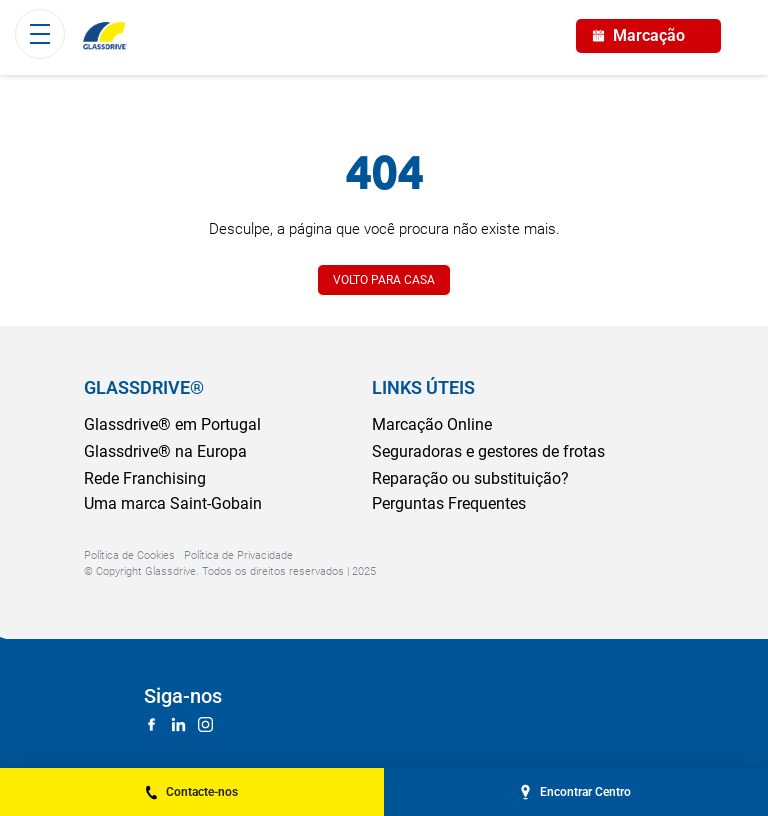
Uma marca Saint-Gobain (173, 503)
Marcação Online (432, 424)
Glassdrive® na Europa (165, 451)
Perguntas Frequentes (449, 503)
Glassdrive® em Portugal (172, 424)
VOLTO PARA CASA (384, 280)
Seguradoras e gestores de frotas (488, 451)
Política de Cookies (129, 555)
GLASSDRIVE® (144, 387)
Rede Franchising (145, 478)
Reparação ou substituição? (470, 478)
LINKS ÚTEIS (423, 387)
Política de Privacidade (238, 555)
